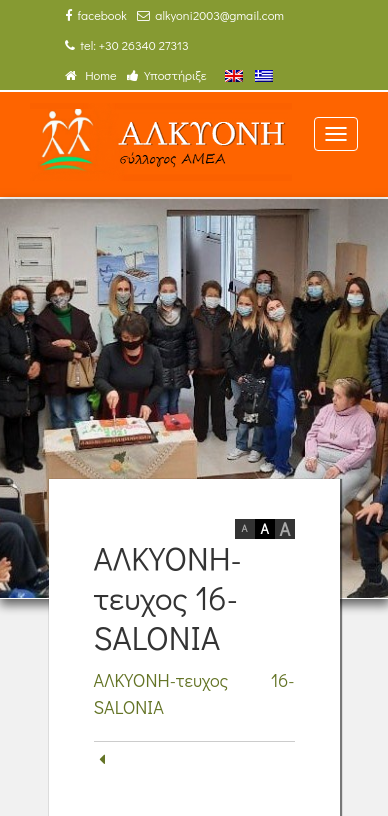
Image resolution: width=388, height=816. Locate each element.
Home (91, 75)
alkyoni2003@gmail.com (210, 15)
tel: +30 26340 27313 (127, 45)
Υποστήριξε (167, 75)
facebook (96, 15)
